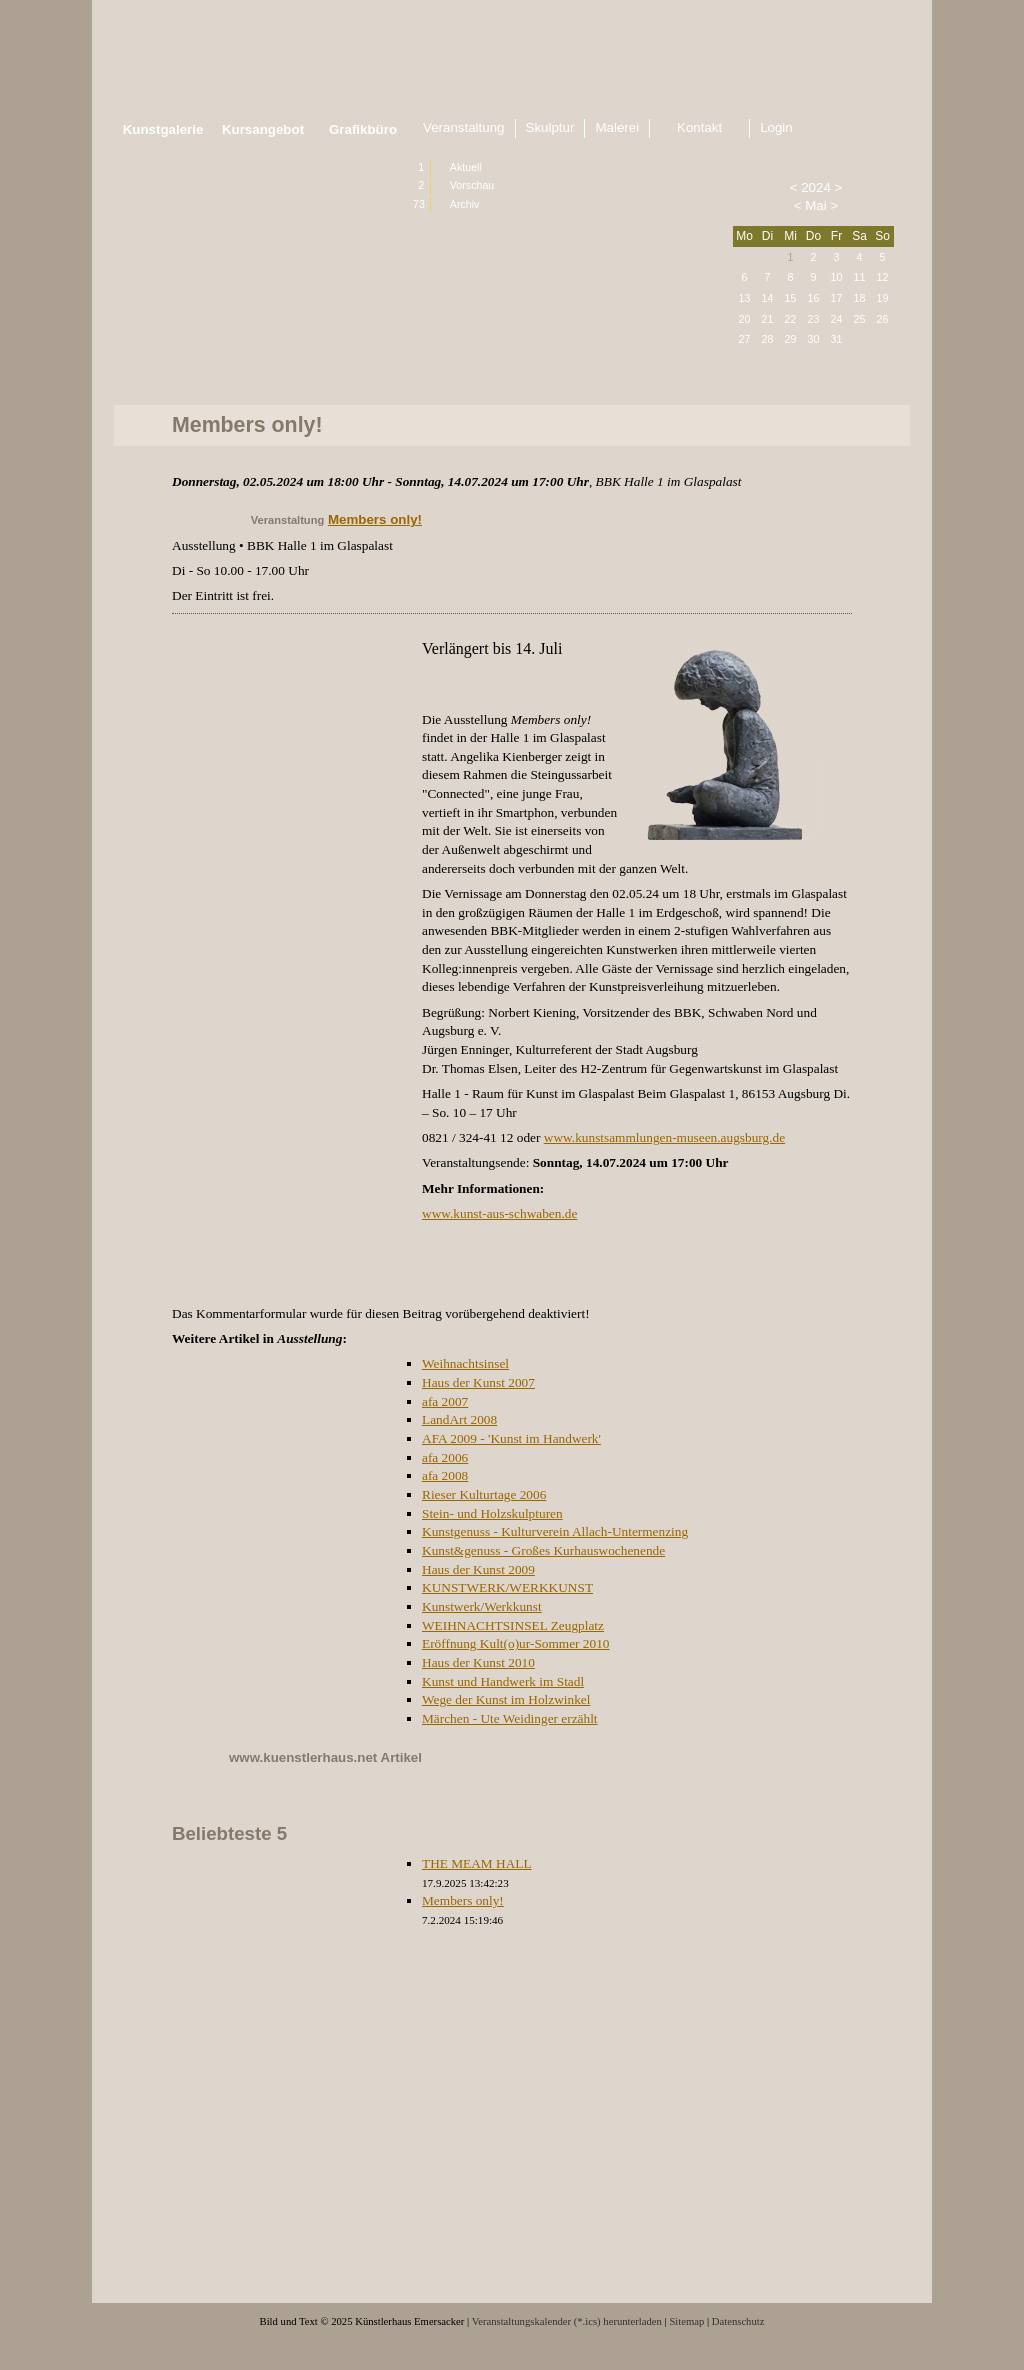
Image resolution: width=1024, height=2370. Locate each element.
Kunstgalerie (163, 129)
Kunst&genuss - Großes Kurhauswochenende (543, 1550)
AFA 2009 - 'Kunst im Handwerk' (511, 1438)
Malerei (617, 127)
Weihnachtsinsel (465, 1363)
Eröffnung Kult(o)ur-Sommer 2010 (516, 1643)
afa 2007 (445, 1401)
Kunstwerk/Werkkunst (482, 1606)
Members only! (375, 519)
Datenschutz (738, 2321)
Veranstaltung (464, 127)
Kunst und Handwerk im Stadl (503, 1681)
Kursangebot (263, 129)
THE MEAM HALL (477, 1863)
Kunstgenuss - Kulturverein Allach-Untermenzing (555, 1531)
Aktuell (466, 167)
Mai (815, 205)
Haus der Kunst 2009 (478, 1569)
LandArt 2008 (459, 1419)
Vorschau (472, 185)
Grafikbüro (363, 129)
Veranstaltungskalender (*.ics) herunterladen (567, 2321)
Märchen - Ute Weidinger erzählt (510, 1718)
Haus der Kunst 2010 (478, 1662)
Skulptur (550, 127)
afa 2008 (445, 1475)
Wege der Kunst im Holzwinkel (506, 1699)
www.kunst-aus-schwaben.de (499, 1213)
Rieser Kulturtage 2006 (484, 1494)
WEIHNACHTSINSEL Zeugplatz (513, 1625)
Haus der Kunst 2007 (478, 1382)
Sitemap (686, 2321)
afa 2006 (445, 1457)
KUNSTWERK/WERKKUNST (507, 1587)
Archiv (465, 204)
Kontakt (699, 127)
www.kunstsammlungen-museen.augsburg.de (664, 1137)
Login (776, 127)
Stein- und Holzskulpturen (492, 1513)
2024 (816, 187)
